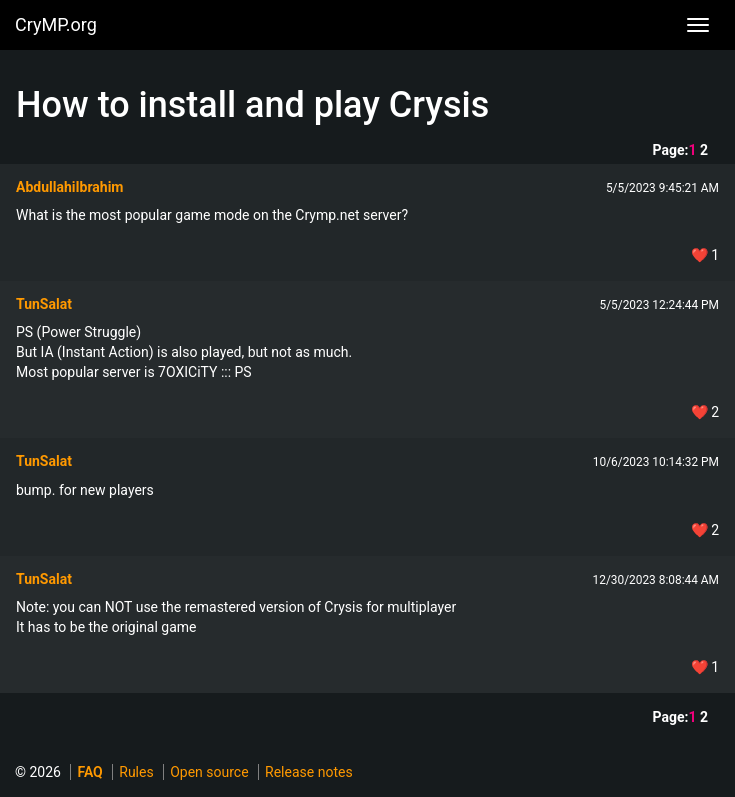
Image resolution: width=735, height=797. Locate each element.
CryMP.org (56, 24)
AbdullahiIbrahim (70, 187)
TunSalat (44, 304)
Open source (209, 772)
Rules (136, 772)
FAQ (89, 772)
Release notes (309, 772)
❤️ (705, 255)
